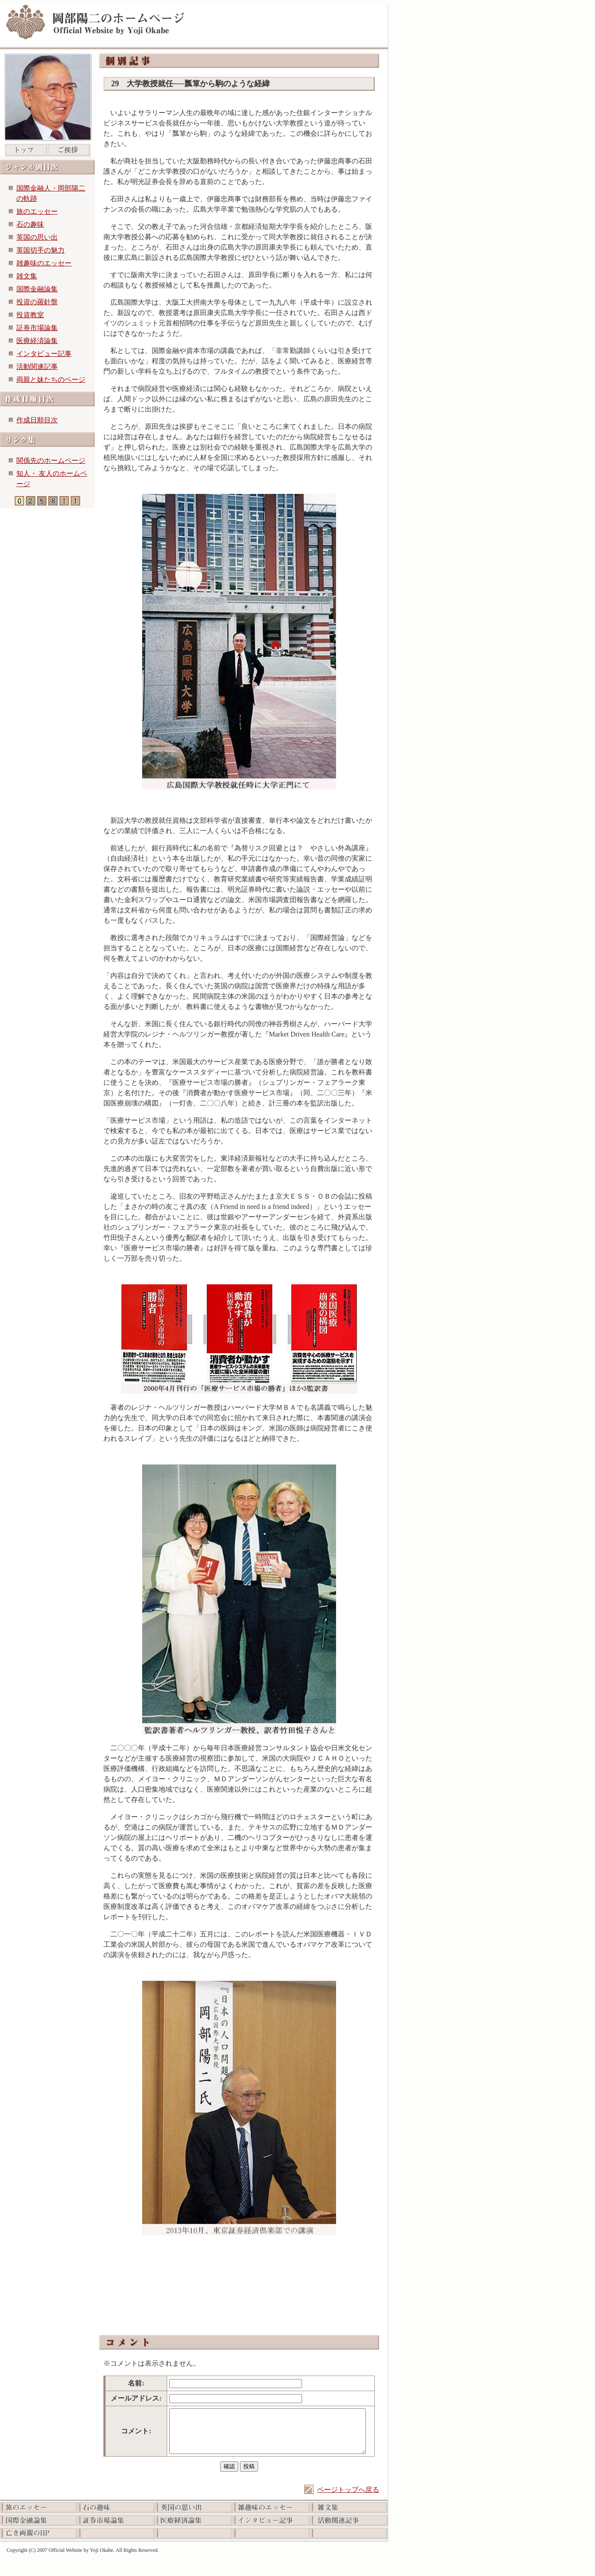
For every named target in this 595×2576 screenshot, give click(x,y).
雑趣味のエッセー (44, 263)
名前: (136, 2383)
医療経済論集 (37, 340)
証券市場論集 (37, 327)
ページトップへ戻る (348, 2489)
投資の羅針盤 (37, 302)
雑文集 (26, 276)
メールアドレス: (136, 2398)
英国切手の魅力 (40, 250)
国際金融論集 (37, 289)
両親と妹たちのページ (50, 379)
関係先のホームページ (50, 460)
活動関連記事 (37, 366)
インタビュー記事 (44, 353)
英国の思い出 (37, 237)
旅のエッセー (37, 211)
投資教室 (30, 314)
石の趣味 (30, 224)
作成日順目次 (37, 420)
